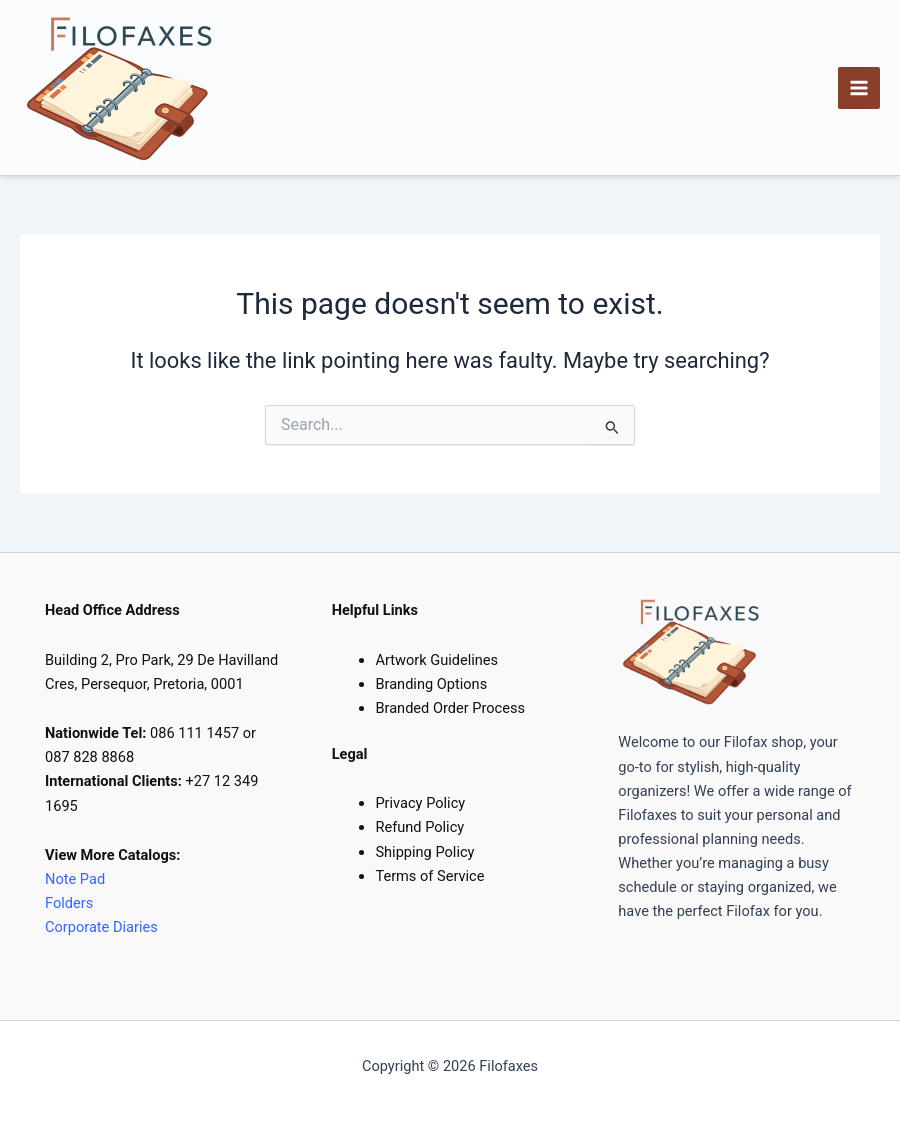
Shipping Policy (424, 852)
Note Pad (75, 879)
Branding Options (431, 684)
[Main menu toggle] (859, 88)
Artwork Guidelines (436, 660)
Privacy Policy (420, 803)
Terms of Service (429, 876)
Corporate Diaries (101, 927)
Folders (71, 903)
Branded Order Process (450, 708)
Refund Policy (419, 827)
